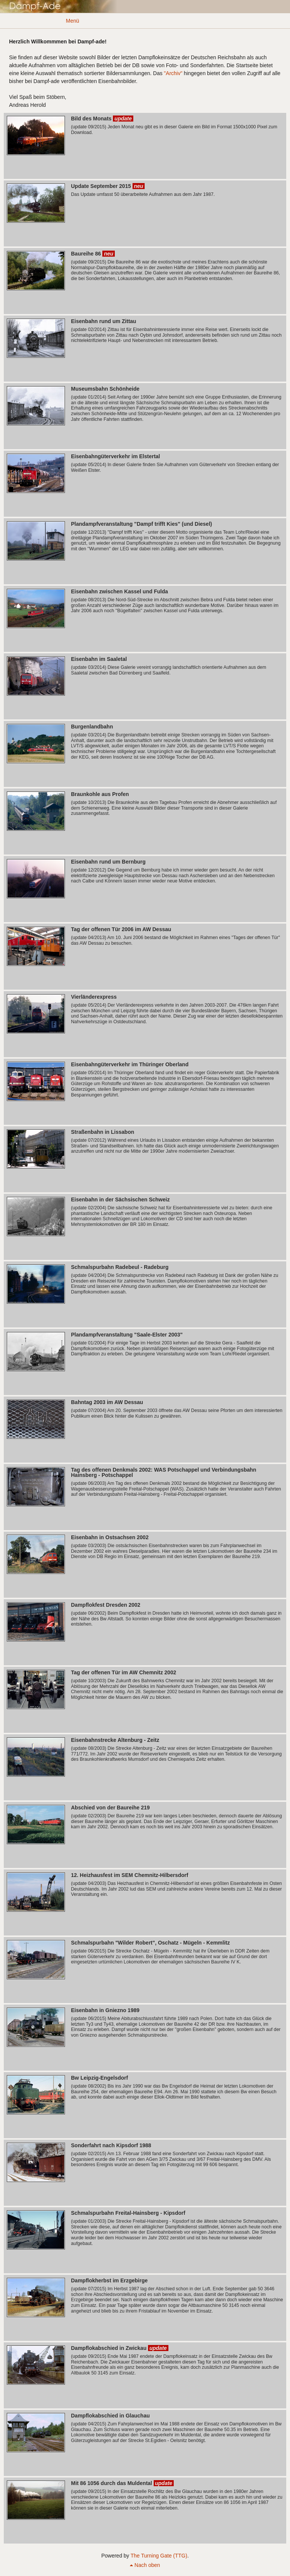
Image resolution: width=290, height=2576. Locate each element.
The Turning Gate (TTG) (159, 2556)
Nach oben (145, 2565)
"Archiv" (173, 73)
